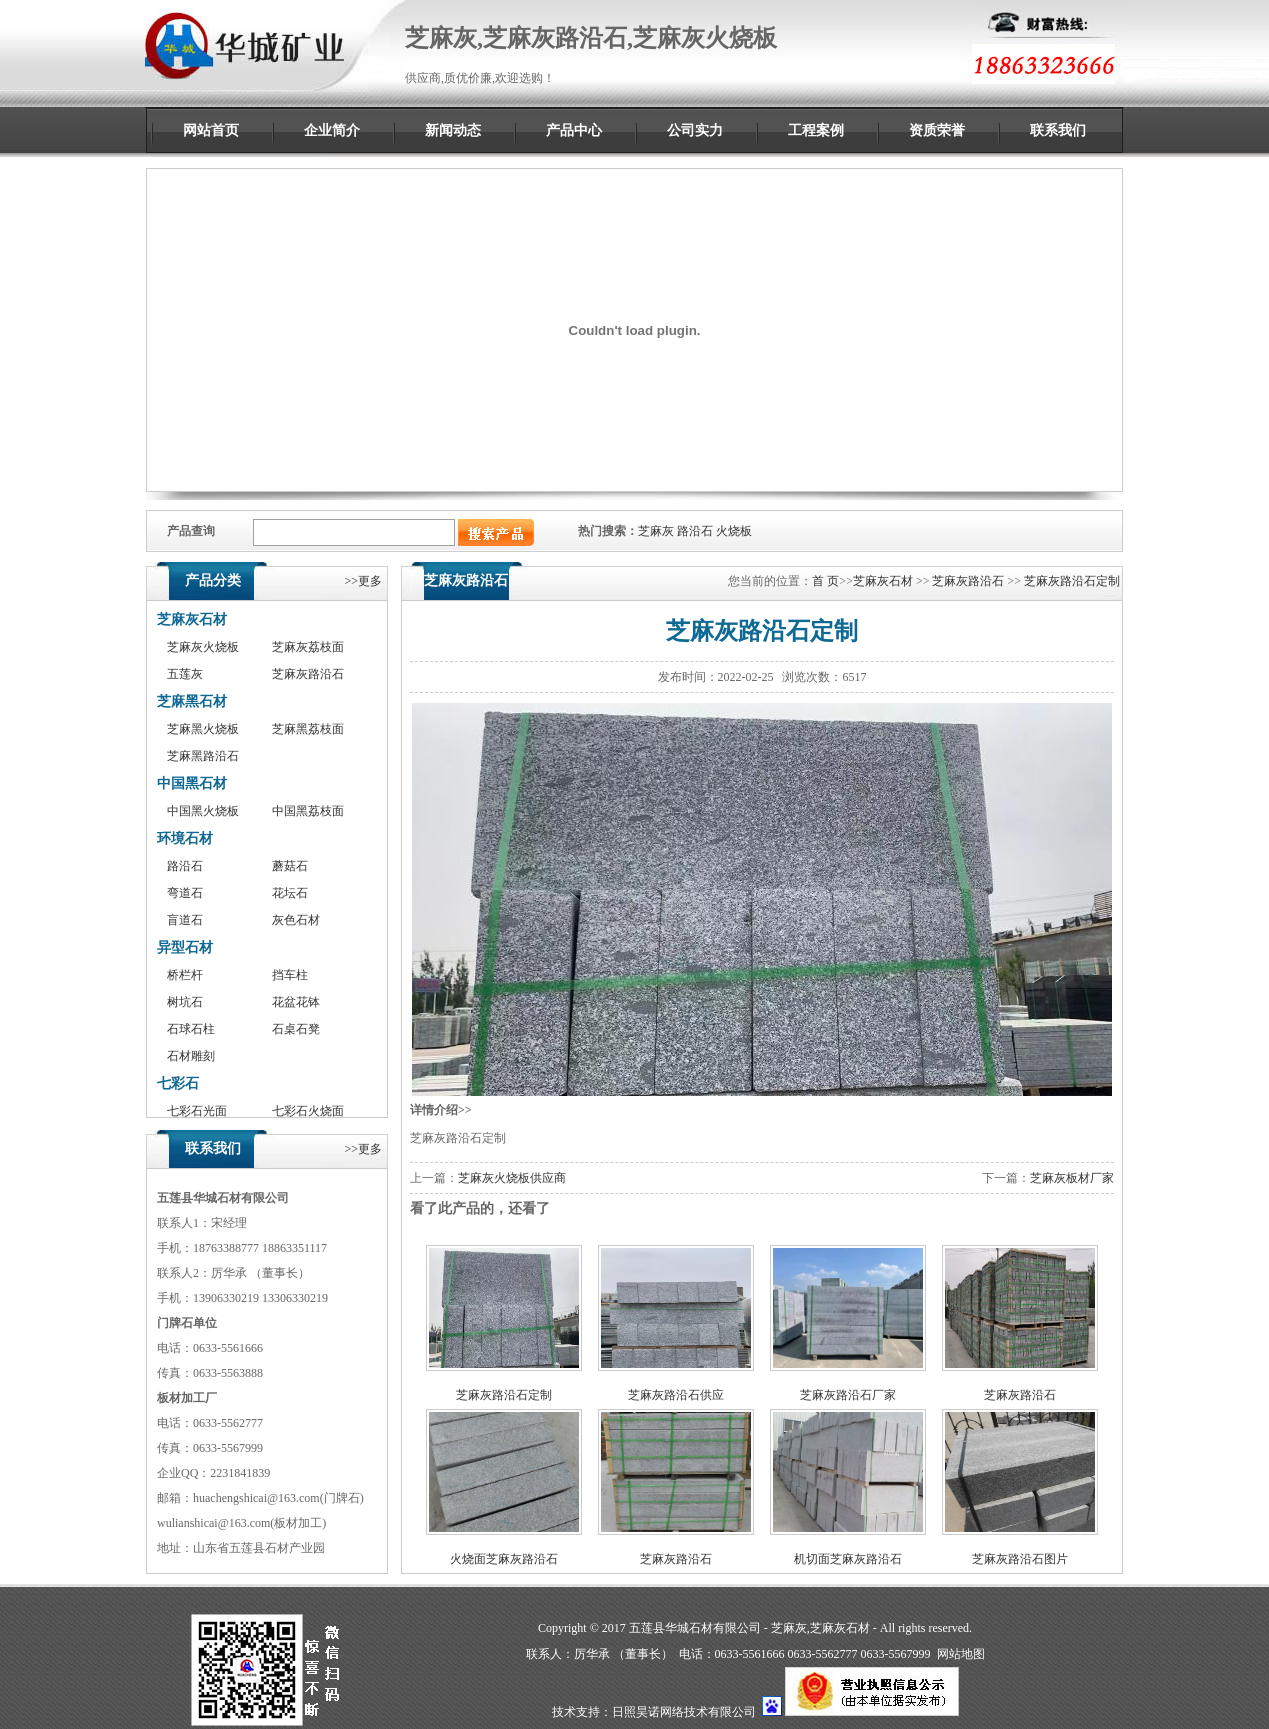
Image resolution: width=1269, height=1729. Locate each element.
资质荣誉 (937, 130)
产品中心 (574, 130)
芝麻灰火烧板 (203, 647)
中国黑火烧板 (203, 811)
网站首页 (211, 130)
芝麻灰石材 (192, 619)
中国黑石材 (192, 783)
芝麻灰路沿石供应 (676, 1395)
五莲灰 (185, 674)
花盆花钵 (296, 1002)
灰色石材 (296, 920)
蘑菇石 (290, 866)
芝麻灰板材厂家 (1072, 1178)
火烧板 (734, 531)
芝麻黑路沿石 (203, 756)
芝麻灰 (656, 531)
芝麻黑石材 (192, 701)
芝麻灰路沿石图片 (1020, 1559)
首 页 (825, 581)
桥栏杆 (185, 975)
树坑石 (185, 1002)
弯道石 (185, 893)
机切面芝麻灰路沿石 (848, 1559)
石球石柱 (191, 1029)
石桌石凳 (296, 1029)
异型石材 (185, 947)
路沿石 (695, 531)
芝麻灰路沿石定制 (1072, 581)
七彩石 (178, 1083)
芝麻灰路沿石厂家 (848, 1395)
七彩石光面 (197, 1111)
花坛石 (290, 893)
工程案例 (816, 130)
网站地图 (961, 1654)
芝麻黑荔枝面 (308, 729)
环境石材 (185, 838)
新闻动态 (453, 130)
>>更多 (363, 581)
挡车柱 (290, 975)
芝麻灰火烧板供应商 (512, 1178)
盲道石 (185, 920)
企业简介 (332, 130)
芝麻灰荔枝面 (308, 647)
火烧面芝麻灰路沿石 (504, 1559)
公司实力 (695, 130)
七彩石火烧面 (308, 1111)
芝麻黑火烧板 (203, 729)
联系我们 (1058, 130)
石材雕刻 (191, 1056)
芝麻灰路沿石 (308, 674)
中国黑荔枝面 (308, 811)
